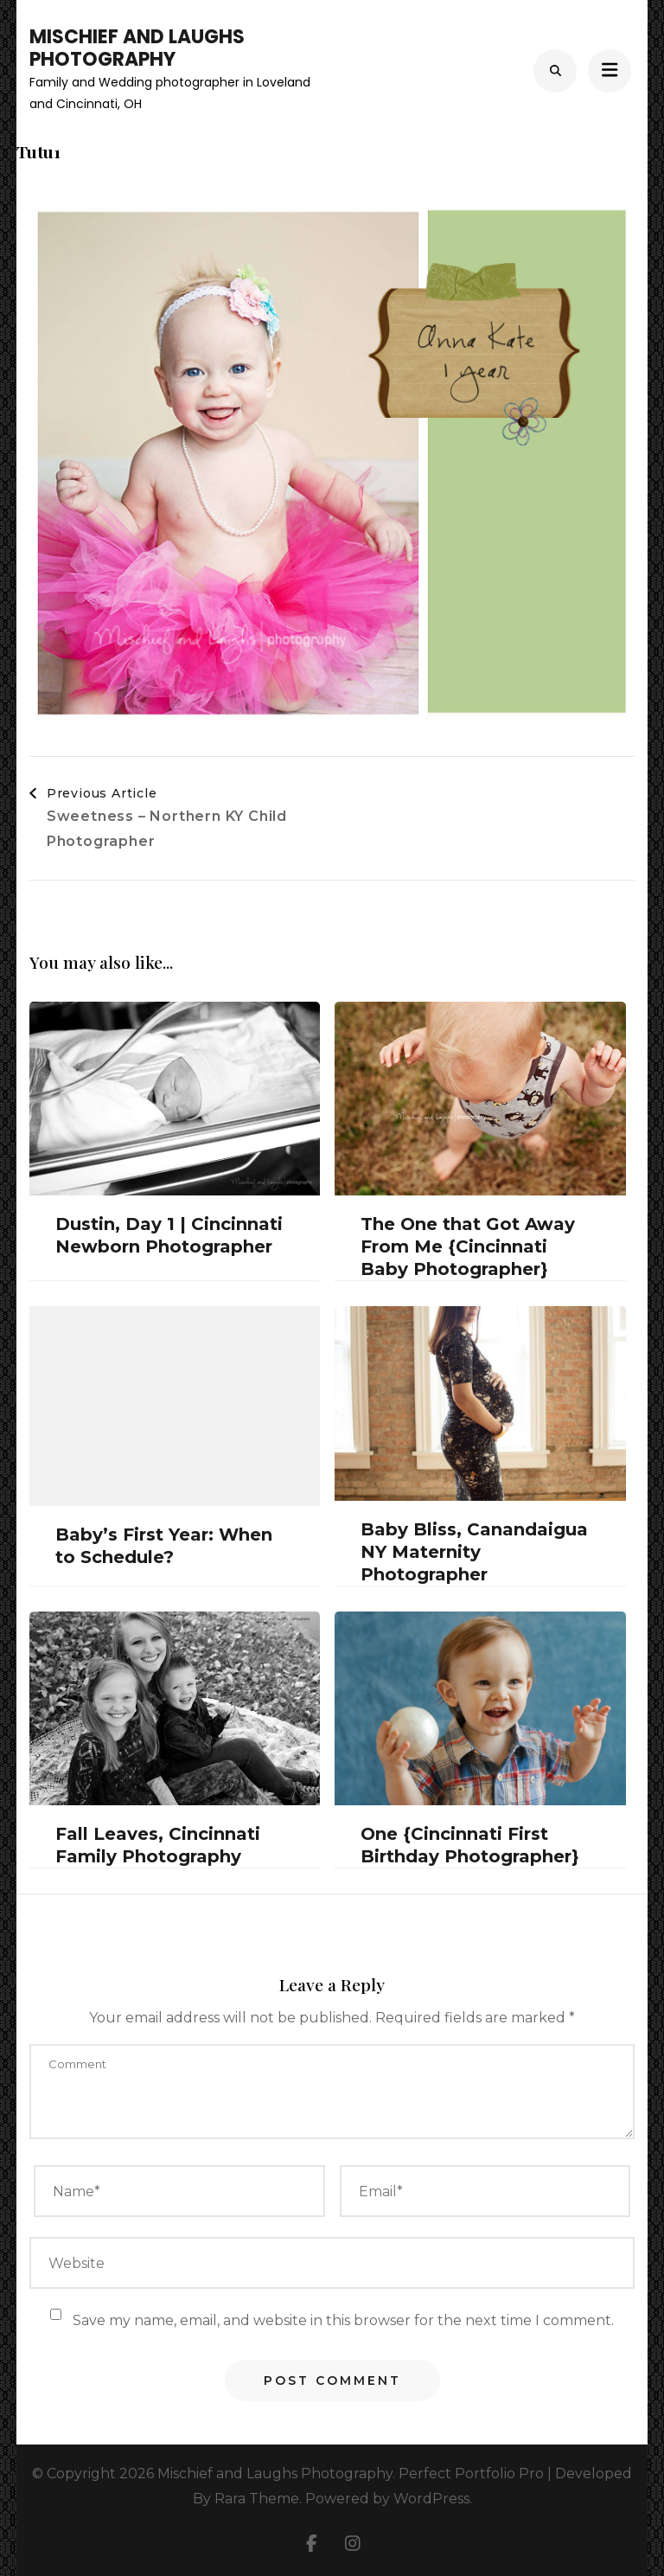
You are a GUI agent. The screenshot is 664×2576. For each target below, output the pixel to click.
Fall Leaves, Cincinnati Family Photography (157, 1845)
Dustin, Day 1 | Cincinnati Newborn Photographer (169, 1235)
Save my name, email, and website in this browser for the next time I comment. (343, 2320)
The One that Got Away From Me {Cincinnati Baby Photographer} (468, 1246)
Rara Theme (256, 2498)
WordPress (431, 2498)
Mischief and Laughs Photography (137, 48)
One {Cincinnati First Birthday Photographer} (470, 1845)
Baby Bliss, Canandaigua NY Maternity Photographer (474, 1552)
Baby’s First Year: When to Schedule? (163, 1545)
